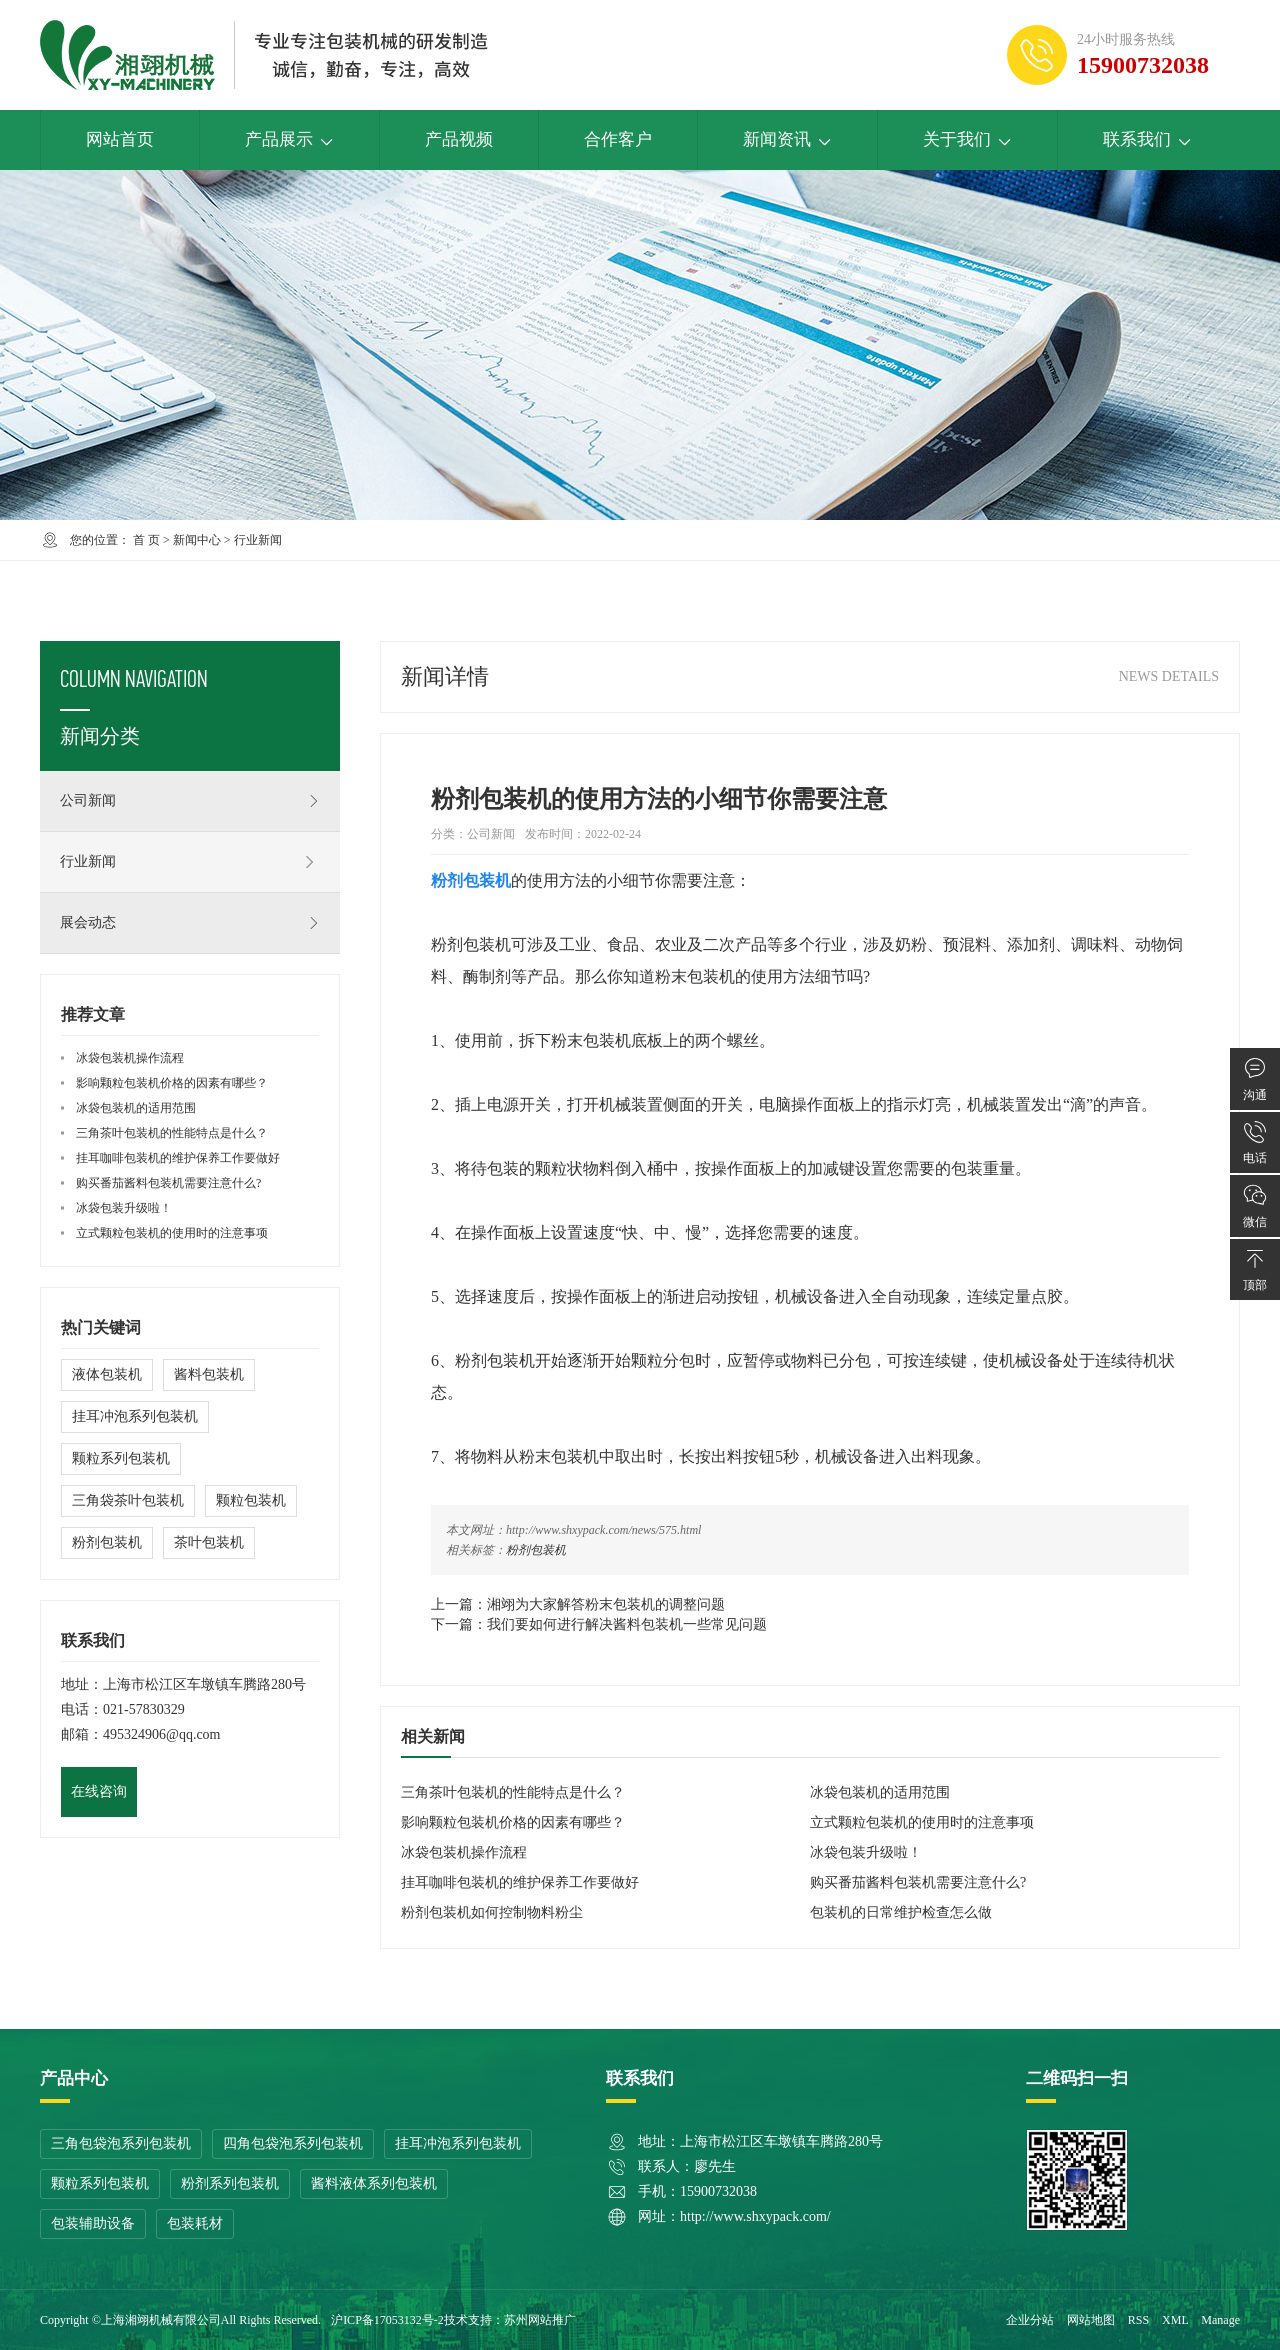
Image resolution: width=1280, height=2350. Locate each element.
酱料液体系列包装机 (374, 2183)
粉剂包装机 (536, 1550)
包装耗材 (195, 2223)
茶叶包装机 (209, 1542)
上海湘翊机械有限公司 (161, 2320)
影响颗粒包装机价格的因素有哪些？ (513, 1822)
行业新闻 (258, 540)
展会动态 (190, 923)
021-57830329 (144, 1709)
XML (1175, 2320)
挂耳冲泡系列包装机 (135, 1416)
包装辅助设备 (93, 2223)
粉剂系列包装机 (230, 2183)
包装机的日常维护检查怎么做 (901, 1912)
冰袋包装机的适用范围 (880, 1792)
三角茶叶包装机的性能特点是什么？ (513, 1792)
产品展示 (289, 140)
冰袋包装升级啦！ (866, 1852)
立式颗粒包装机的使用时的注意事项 (922, 1822)
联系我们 (1147, 140)
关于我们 (967, 140)
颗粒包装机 (251, 1500)
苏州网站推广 (540, 2320)
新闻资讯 (787, 140)
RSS (1138, 2320)
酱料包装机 (209, 1374)
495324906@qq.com (162, 1734)
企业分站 (1030, 2320)
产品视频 (459, 139)
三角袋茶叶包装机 (128, 1500)
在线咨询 (99, 1791)
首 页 (146, 540)
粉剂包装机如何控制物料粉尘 (492, 1912)
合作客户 (618, 139)
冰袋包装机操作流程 (464, 1852)
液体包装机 (107, 1374)
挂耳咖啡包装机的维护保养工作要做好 (520, 1882)
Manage (1220, 2320)
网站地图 (1091, 2320)
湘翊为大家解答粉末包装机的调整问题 (606, 1604)
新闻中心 (197, 540)
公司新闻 (190, 801)
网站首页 (120, 139)
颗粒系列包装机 (121, 1458)
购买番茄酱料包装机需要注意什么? (918, 1882)
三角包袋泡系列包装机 (121, 2143)
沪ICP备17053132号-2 (387, 2320)
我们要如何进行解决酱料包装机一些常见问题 (627, 1624)
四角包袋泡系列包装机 (293, 2143)
